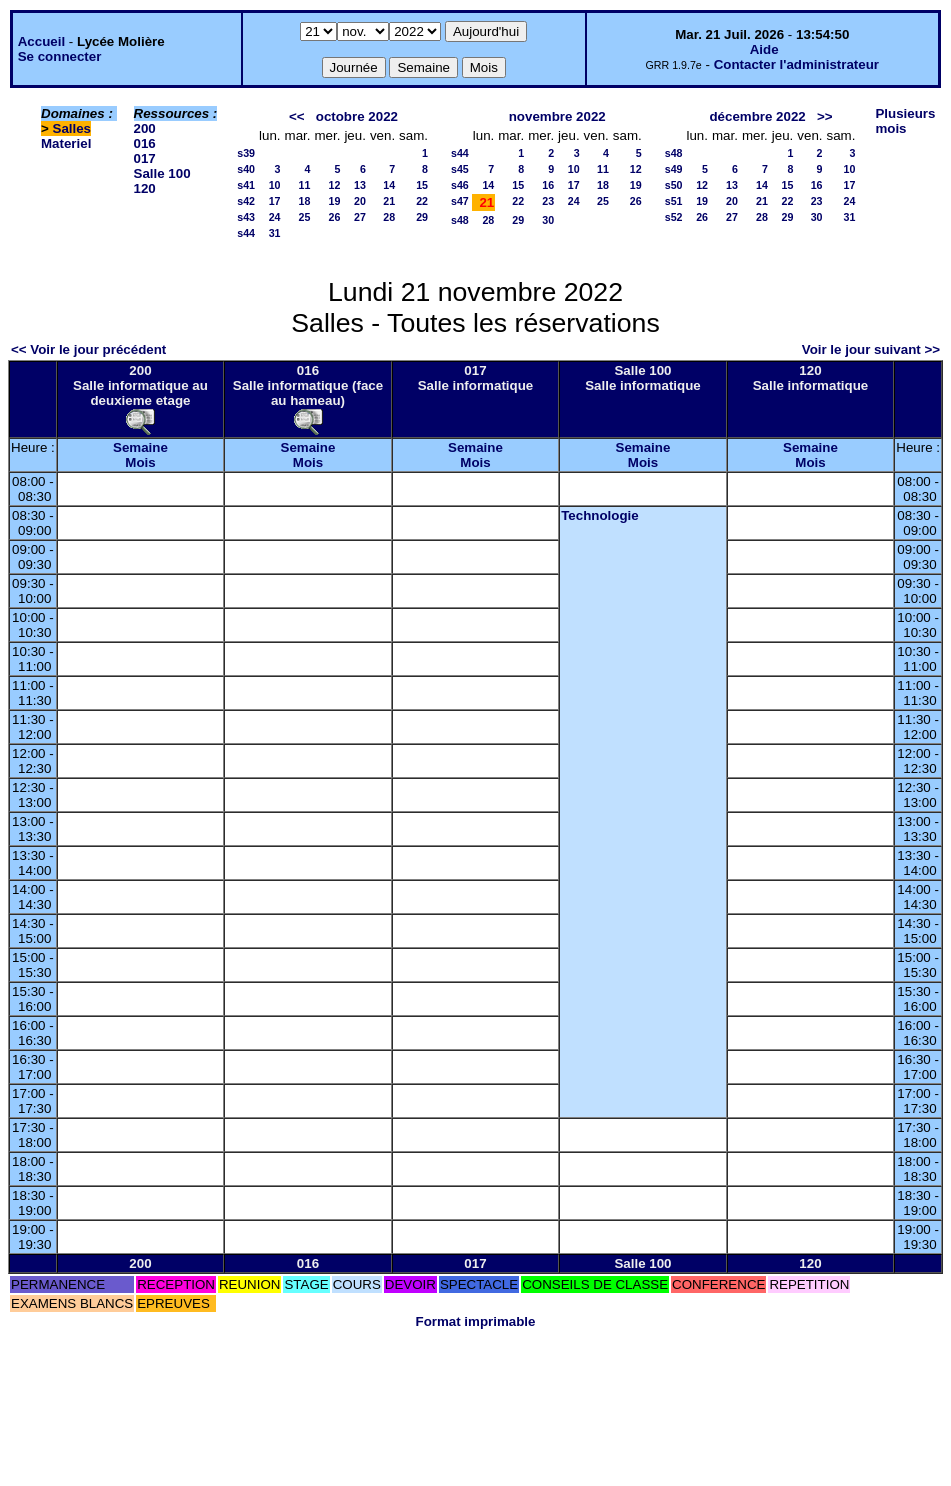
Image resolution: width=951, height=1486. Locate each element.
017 (145, 158)
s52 (674, 217)
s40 (246, 169)
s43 (246, 217)
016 (145, 143)
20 (360, 201)
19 (335, 201)
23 (548, 201)
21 (389, 201)
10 (275, 185)
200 (145, 128)
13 (360, 185)
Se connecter (60, 56)
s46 (460, 185)
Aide (764, 49)
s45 (460, 169)
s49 (674, 169)
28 (389, 217)
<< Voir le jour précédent (88, 349)
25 (305, 217)
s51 (674, 201)
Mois (140, 462)
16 (548, 185)
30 (548, 220)
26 (335, 217)
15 (422, 185)
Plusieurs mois (905, 121)
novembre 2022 (557, 116)
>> (825, 116)
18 (305, 201)
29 (422, 217)
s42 (246, 201)
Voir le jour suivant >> (871, 349)
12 (335, 185)
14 (389, 185)
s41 (246, 185)
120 (145, 188)
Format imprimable (476, 1321)
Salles (72, 128)
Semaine (140, 447)
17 (275, 201)
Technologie (600, 515)
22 (422, 201)
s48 (460, 220)
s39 (246, 153)
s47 (460, 201)
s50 (674, 185)
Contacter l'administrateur (796, 64)
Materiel (66, 143)
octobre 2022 (357, 116)
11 (305, 185)
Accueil (41, 41)
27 (360, 217)
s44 (246, 233)
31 (275, 233)
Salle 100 (162, 173)
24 (275, 217)
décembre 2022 (757, 116)
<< (297, 116)
